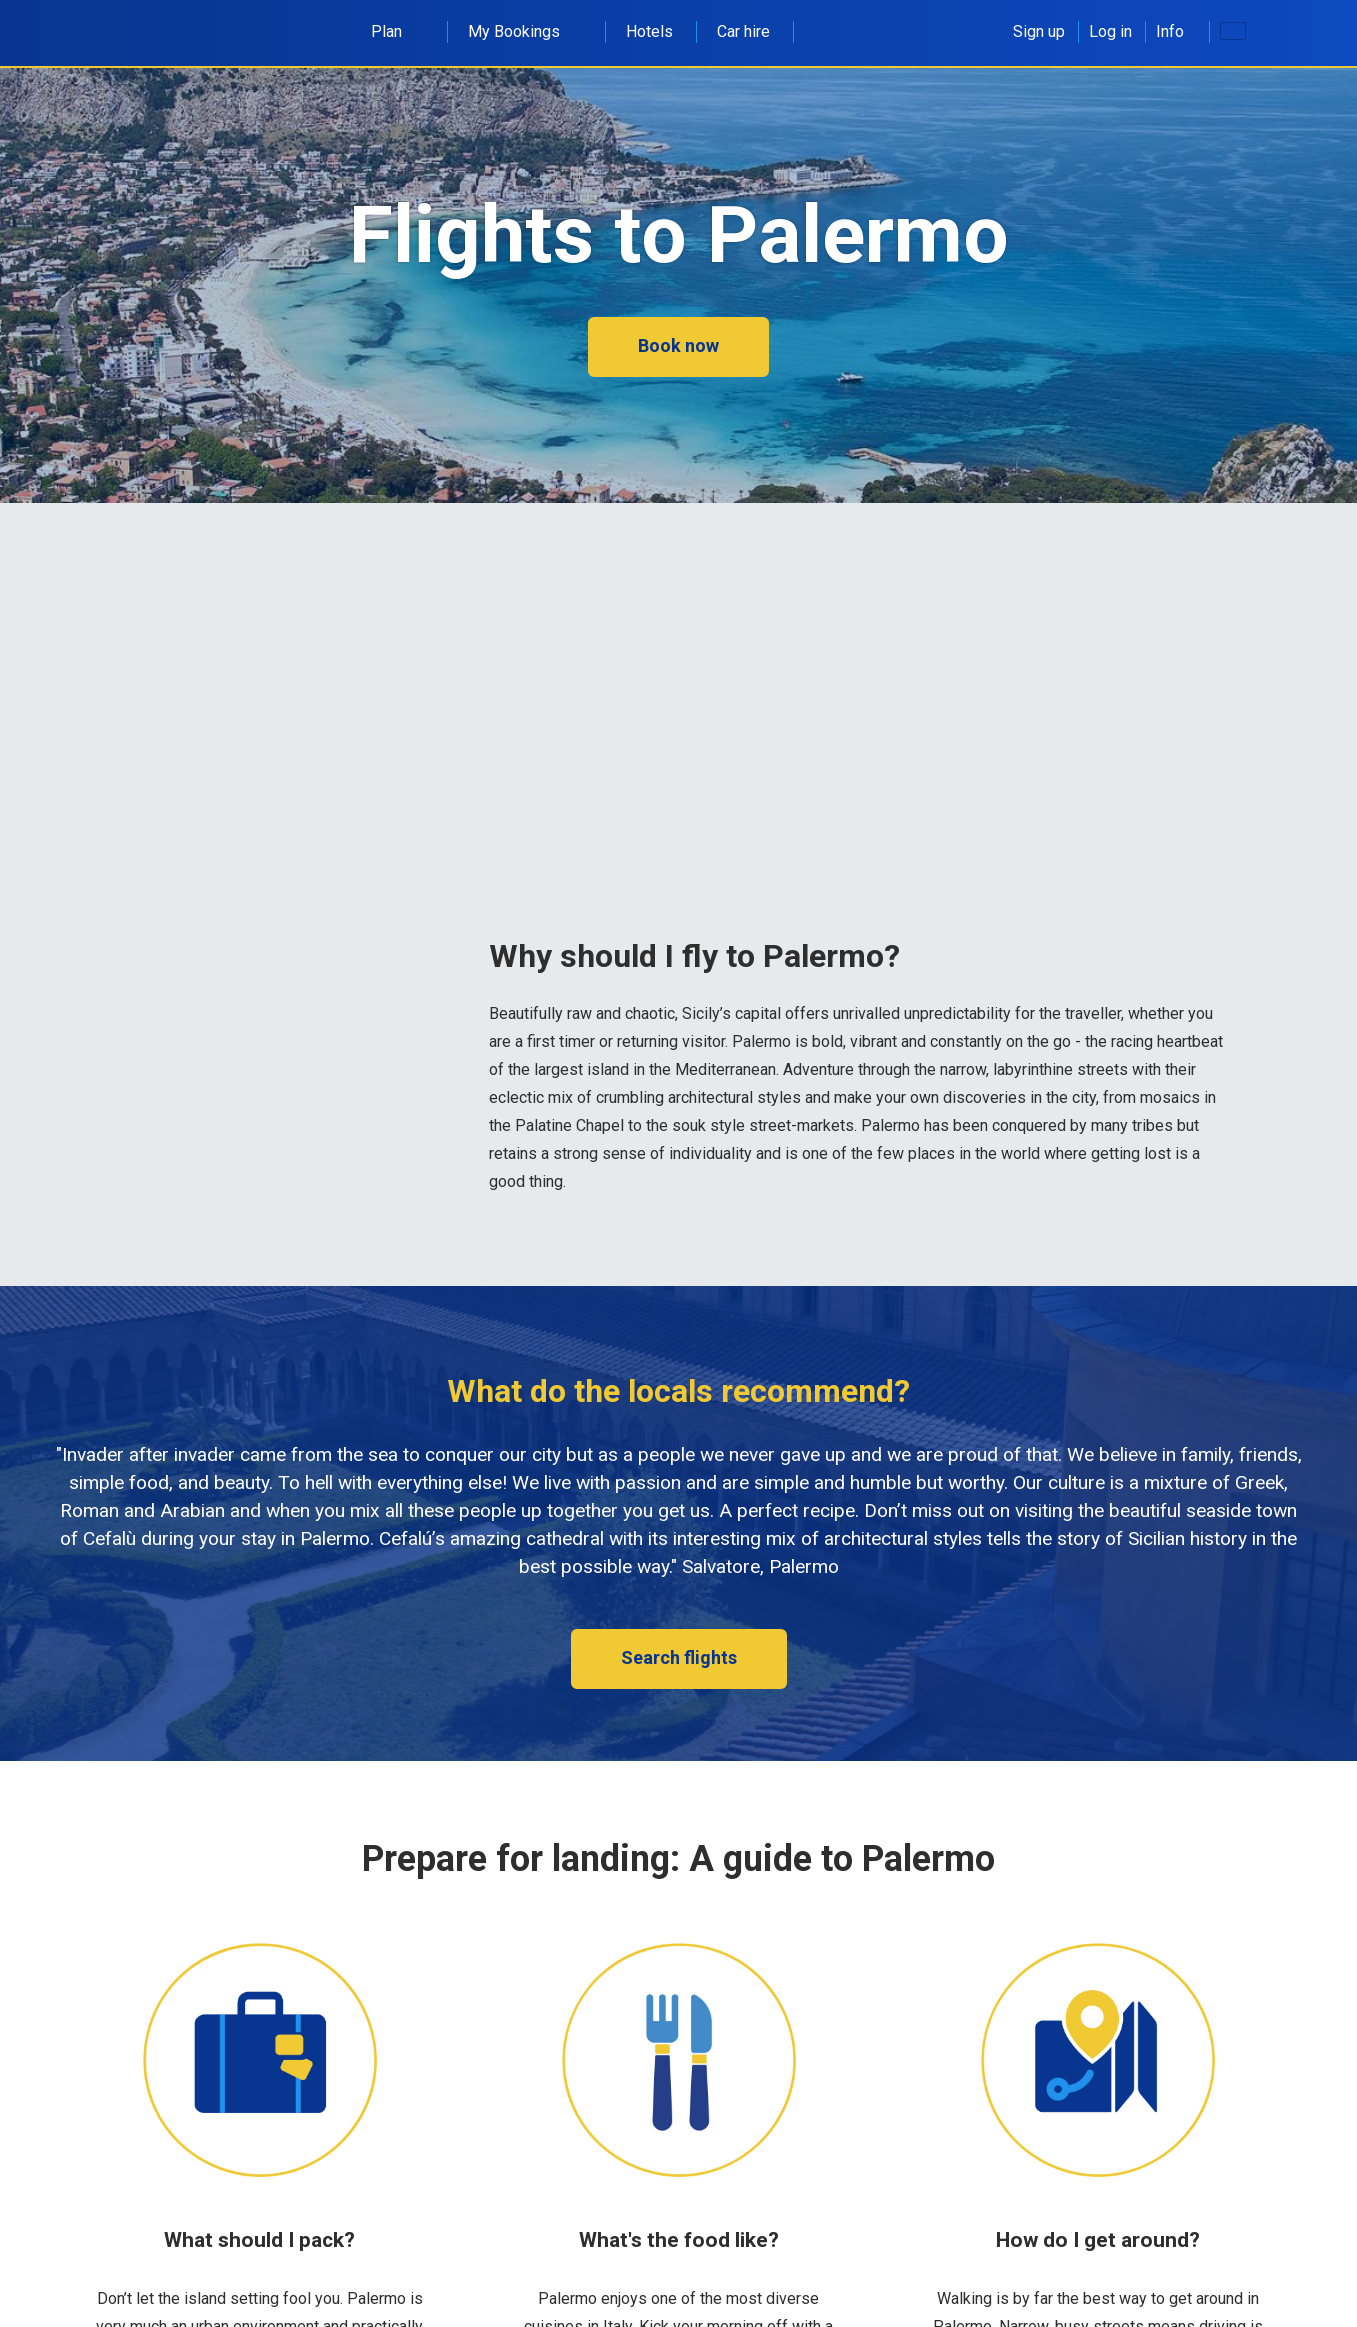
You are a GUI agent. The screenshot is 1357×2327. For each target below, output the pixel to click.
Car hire (743, 31)
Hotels (649, 31)
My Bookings (525, 31)
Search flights (679, 1657)
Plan (397, 31)
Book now (678, 345)
